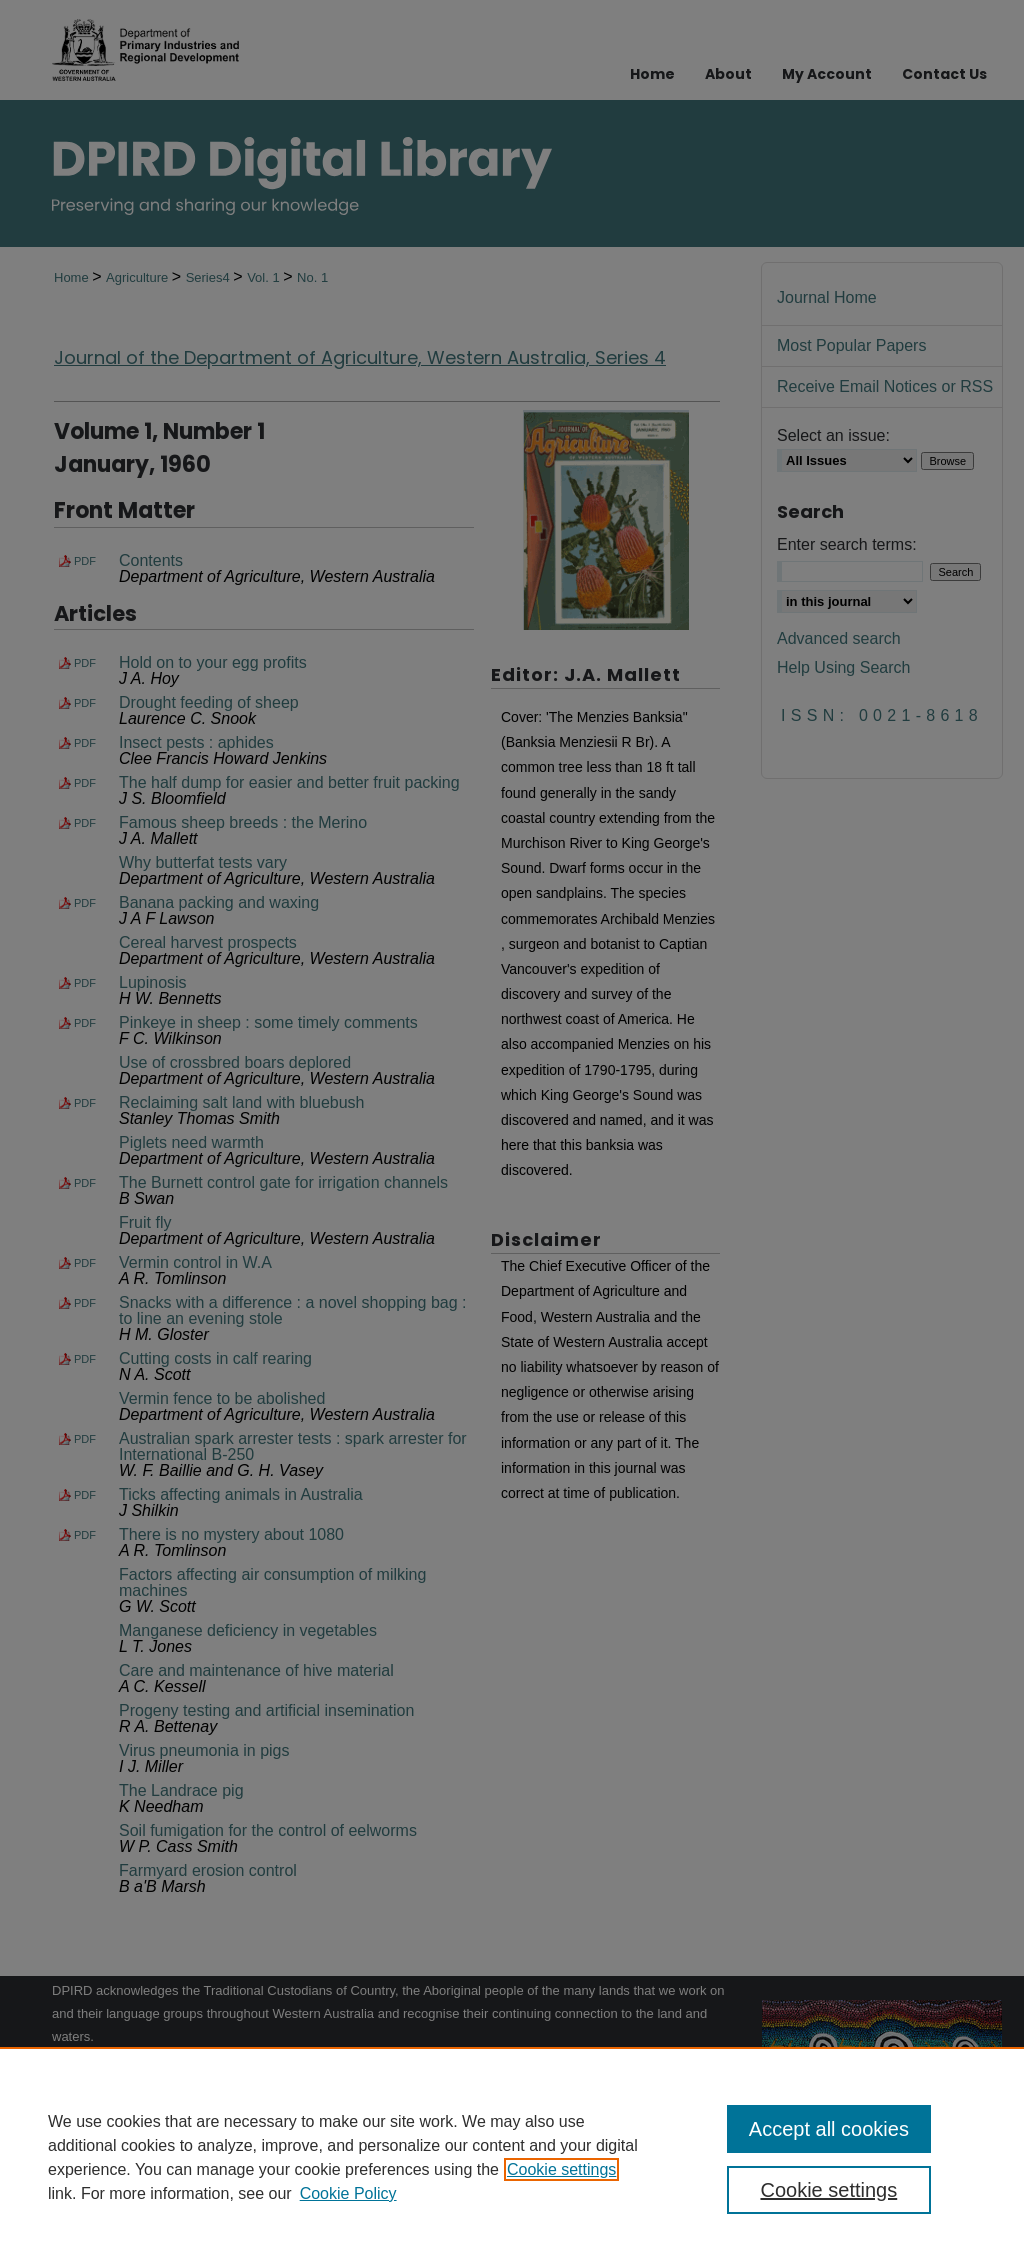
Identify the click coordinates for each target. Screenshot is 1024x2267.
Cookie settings (561, 2169)
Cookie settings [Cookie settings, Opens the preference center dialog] (828, 2190)
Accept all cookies (829, 2129)
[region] (512, 2157)
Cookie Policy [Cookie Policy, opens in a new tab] (348, 2193)
